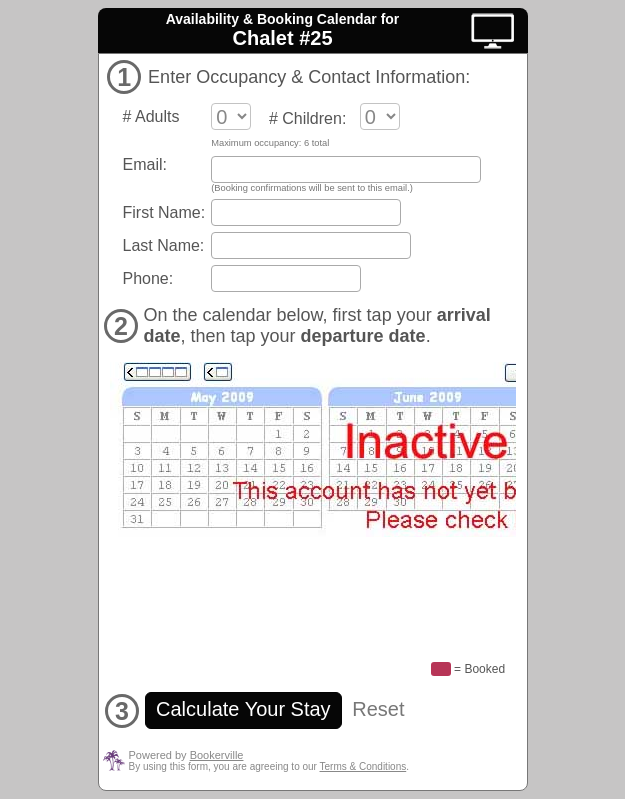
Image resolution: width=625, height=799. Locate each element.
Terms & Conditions (363, 766)
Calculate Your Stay (244, 709)
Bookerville (217, 755)
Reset (378, 709)
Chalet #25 (282, 38)
